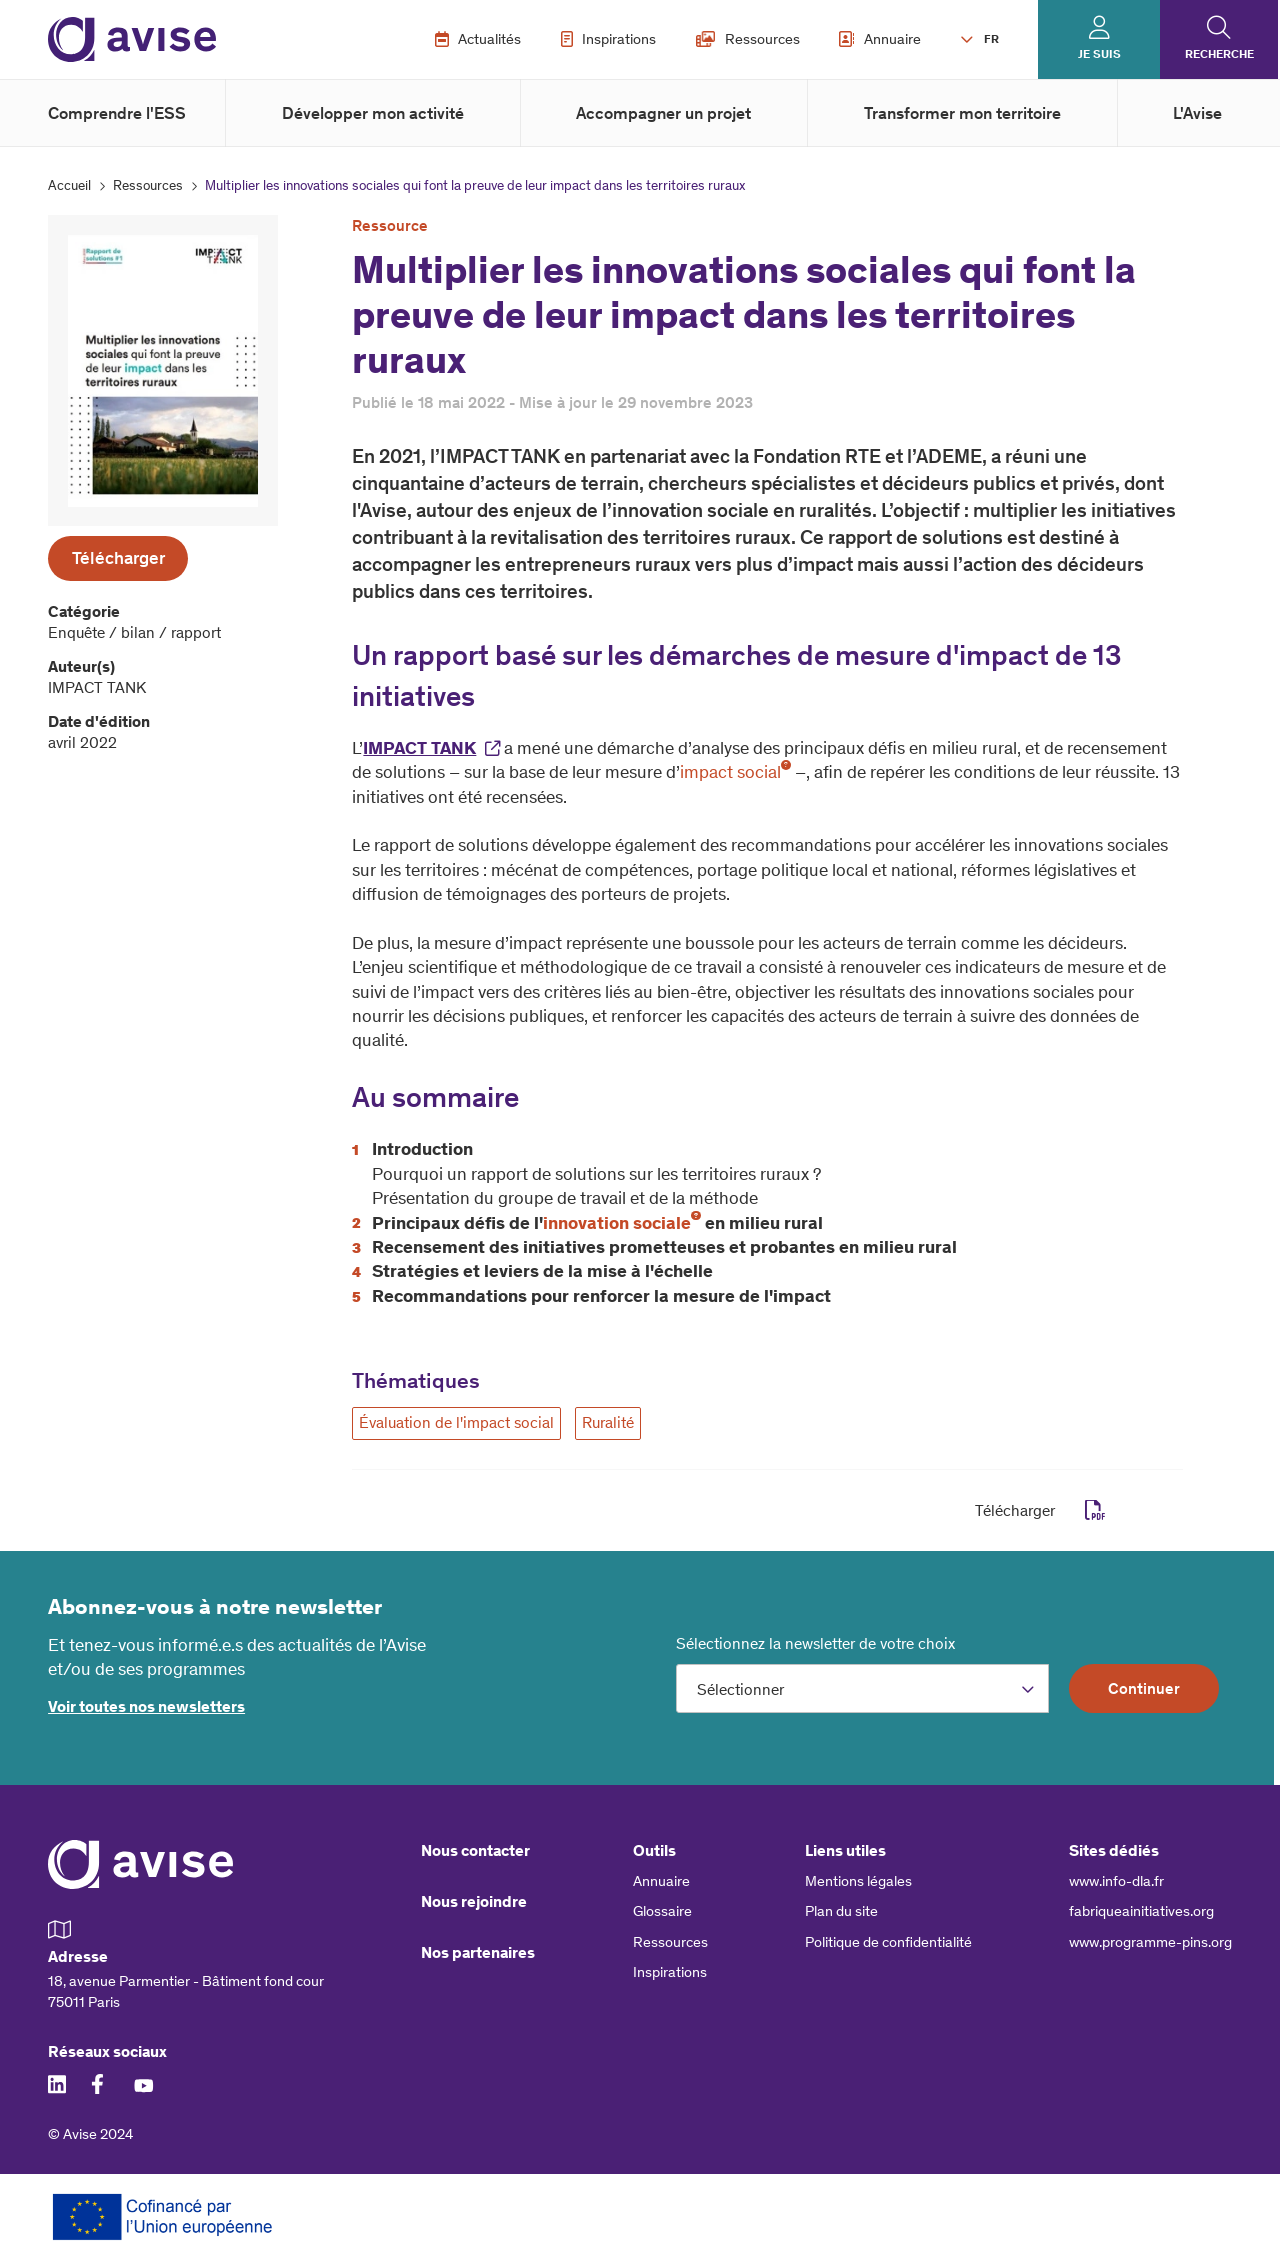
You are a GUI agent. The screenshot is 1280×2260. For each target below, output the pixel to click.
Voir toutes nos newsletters (146, 1706)
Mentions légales (858, 1881)
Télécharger (118, 558)
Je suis (1099, 54)
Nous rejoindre (474, 1901)
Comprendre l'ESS (117, 113)
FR (991, 39)
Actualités (478, 39)
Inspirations (609, 39)
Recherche (1219, 54)
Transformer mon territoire (962, 113)
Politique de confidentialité (888, 1942)
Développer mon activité (373, 113)
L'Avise (1197, 113)
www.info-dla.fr (1116, 1881)
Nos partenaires (478, 1952)
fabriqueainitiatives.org (1141, 1911)
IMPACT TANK (419, 748)
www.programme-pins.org (1150, 1942)
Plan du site (841, 1911)
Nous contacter (475, 1850)
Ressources (748, 39)
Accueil (69, 185)
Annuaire (880, 39)
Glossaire (662, 1911)
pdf (1095, 1510)
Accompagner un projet (663, 113)
